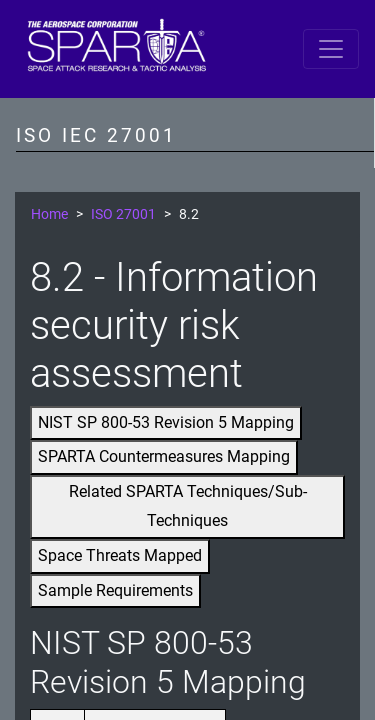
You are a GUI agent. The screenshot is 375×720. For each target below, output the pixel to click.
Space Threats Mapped (120, 555)
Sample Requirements (115, 590)
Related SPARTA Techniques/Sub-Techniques (188, 506)
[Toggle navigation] (331, 49)
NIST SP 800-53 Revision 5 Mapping (166, 422)
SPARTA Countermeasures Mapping (164, 456)
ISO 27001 (123, 214)
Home (49, 214)
